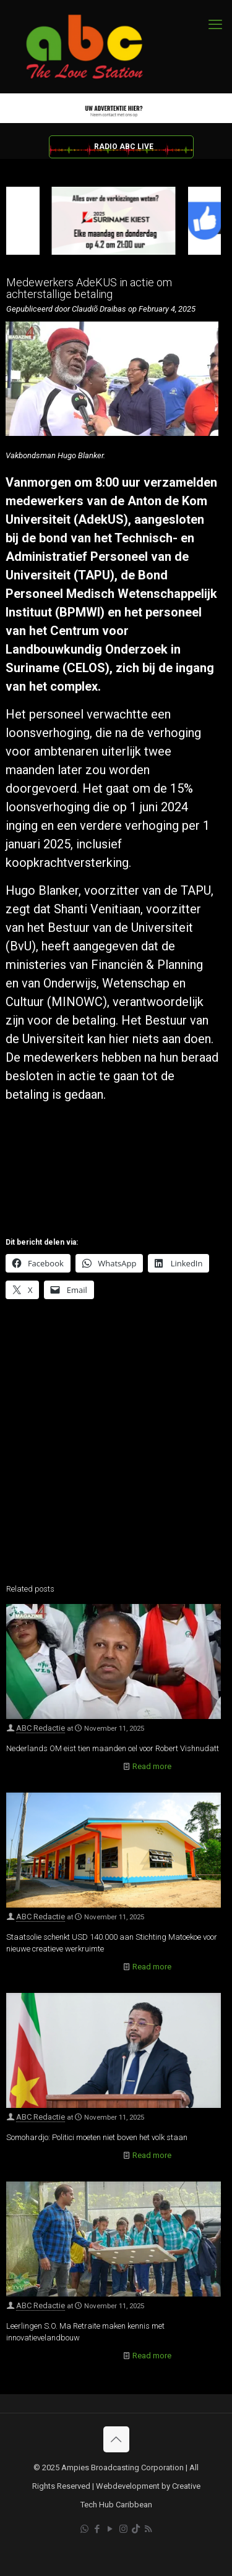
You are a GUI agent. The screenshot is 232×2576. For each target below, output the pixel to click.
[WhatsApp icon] (84, 2529)
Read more (151, 1766)
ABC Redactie (40, 1728)
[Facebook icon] (97, 2529)
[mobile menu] (215, 24)
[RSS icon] (148, 2529)
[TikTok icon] (136, 2529)
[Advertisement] (116, 1450)
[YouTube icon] (110, 2529)
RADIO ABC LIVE (123, 146)
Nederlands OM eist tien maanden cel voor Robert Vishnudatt (112, 1748)
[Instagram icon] (123, 2529)
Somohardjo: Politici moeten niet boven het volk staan (96, 2137)
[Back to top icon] (116, 2439)
